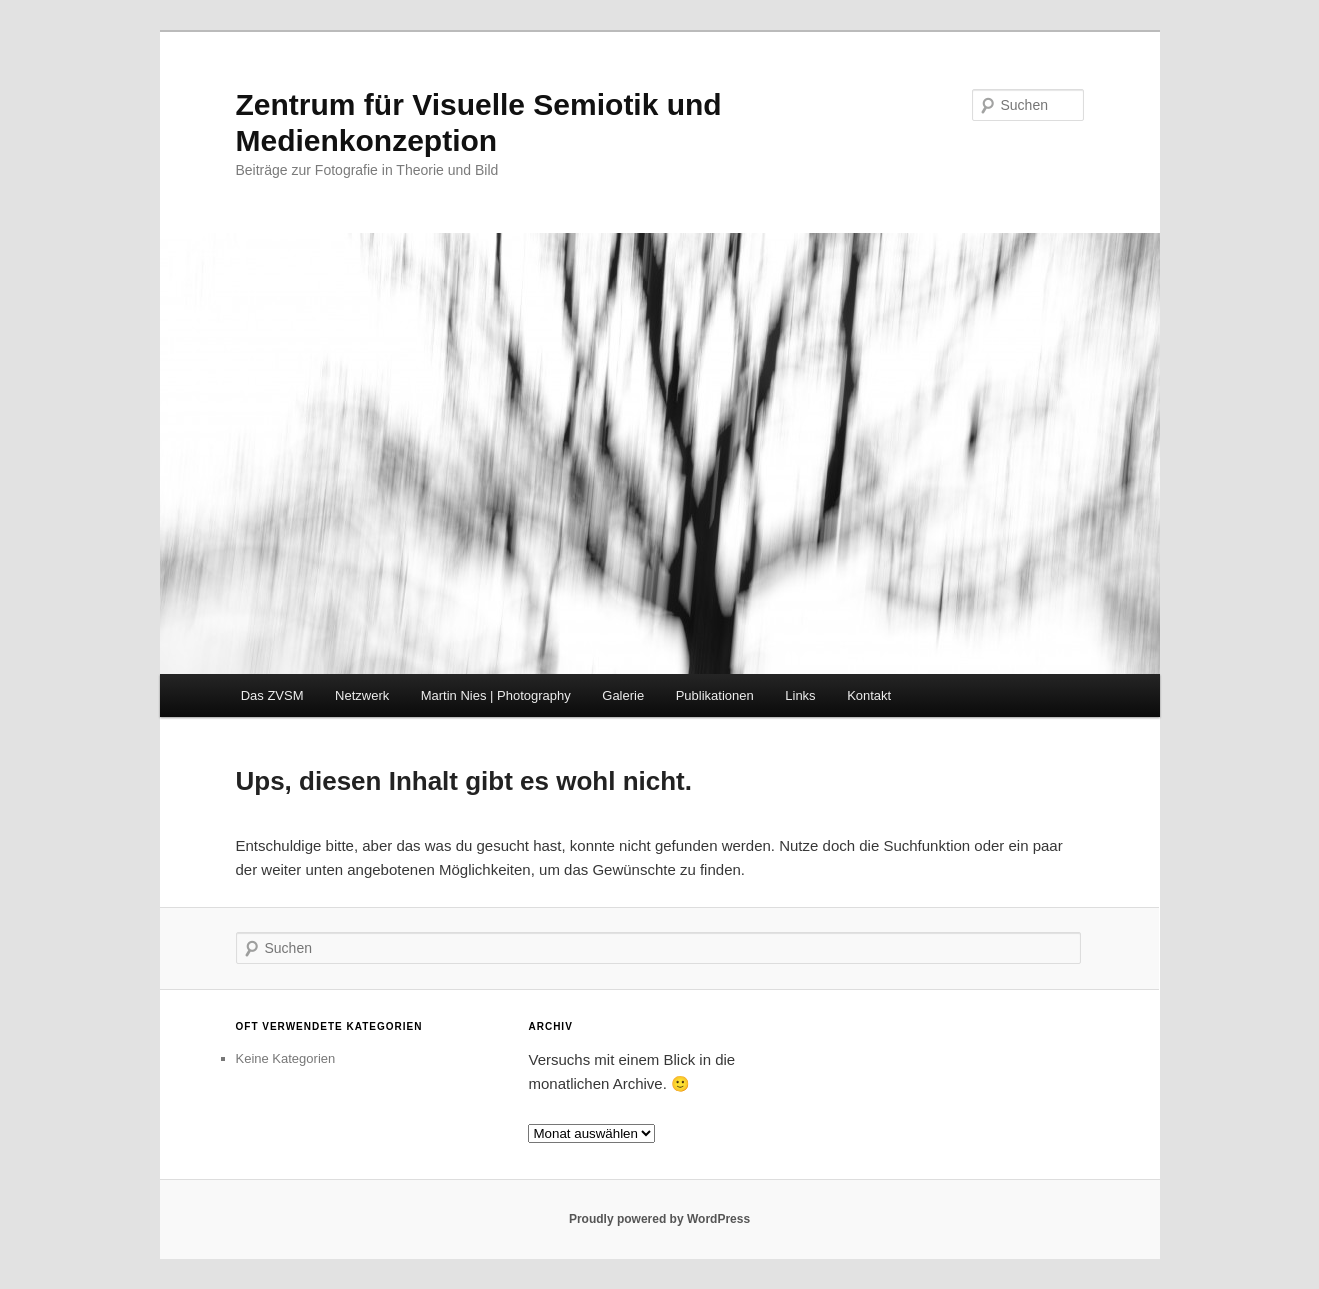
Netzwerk (362, 695)
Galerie (623, 695)
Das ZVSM (272, 695)
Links (800, 695)
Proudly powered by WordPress (659, 1219)
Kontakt (869, 695)
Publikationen (715, 695)
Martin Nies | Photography (496, 695)
